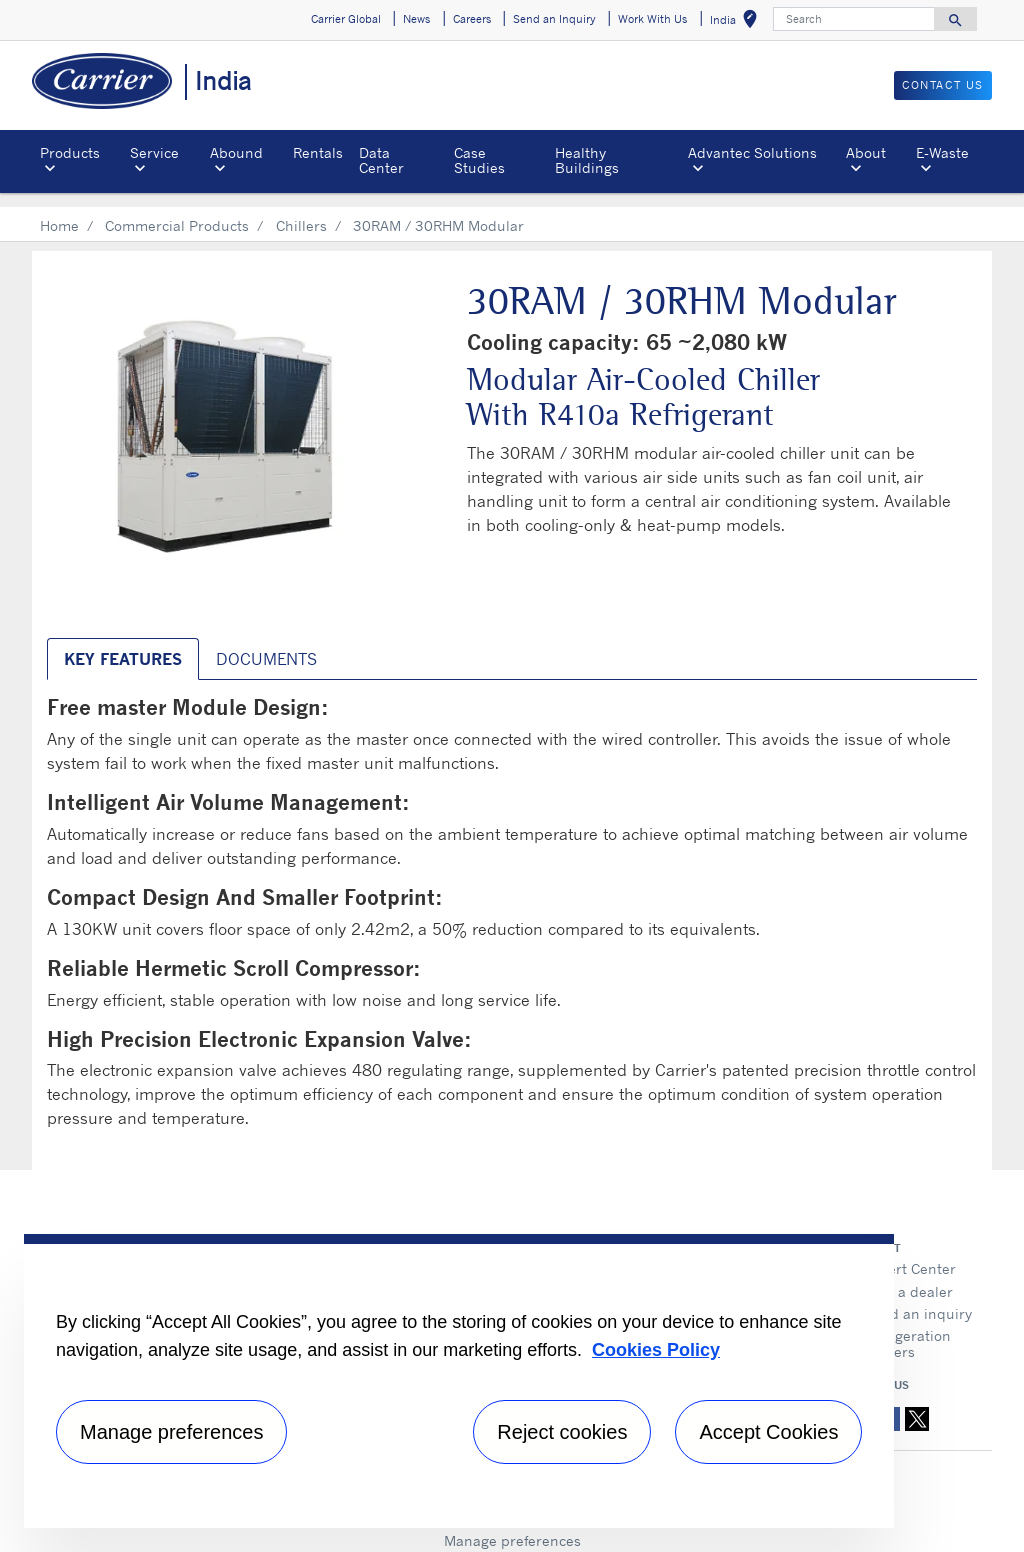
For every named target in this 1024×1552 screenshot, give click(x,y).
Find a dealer (908, 1276)
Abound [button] (236, 152)
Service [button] (154, 152)
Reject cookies (562, 1432)
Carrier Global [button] (346, 19)
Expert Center (910, 1253)
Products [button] (70, 152)
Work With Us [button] (652, 19)
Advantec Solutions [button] (752, 152)
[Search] (854, 19)
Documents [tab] (266, 644)
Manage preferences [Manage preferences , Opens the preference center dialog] (171, 1432)
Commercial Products (177, 210)
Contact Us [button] (943, 85)
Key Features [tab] (123, 644)
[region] (459, 1381)
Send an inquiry (918, 1298)
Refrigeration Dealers (907, 1328)
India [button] (737, 22)
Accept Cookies (768, 1432)
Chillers (301, 210)
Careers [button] (472, 19)
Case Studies (479, 159)
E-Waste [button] (942, 152)
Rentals (318, 152)
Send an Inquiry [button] (554, 19)
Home (59, 210)
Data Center (381, 159)
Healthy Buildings (587, 159)
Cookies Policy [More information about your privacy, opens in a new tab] (656, 1350)
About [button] (866, 152)
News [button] (416, 19)
